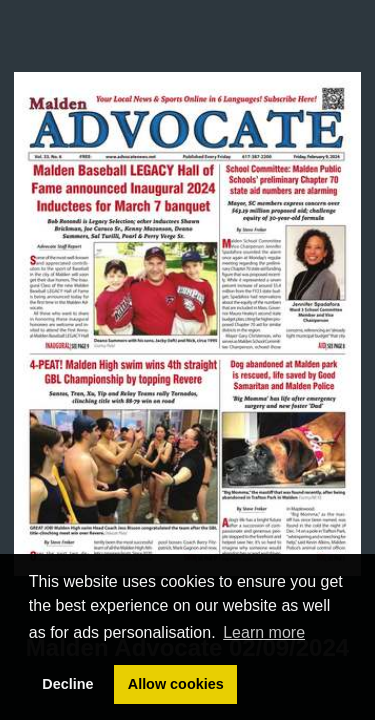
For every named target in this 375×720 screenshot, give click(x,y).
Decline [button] (67, 684)
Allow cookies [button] (176, 684)
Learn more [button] (264, 632)
